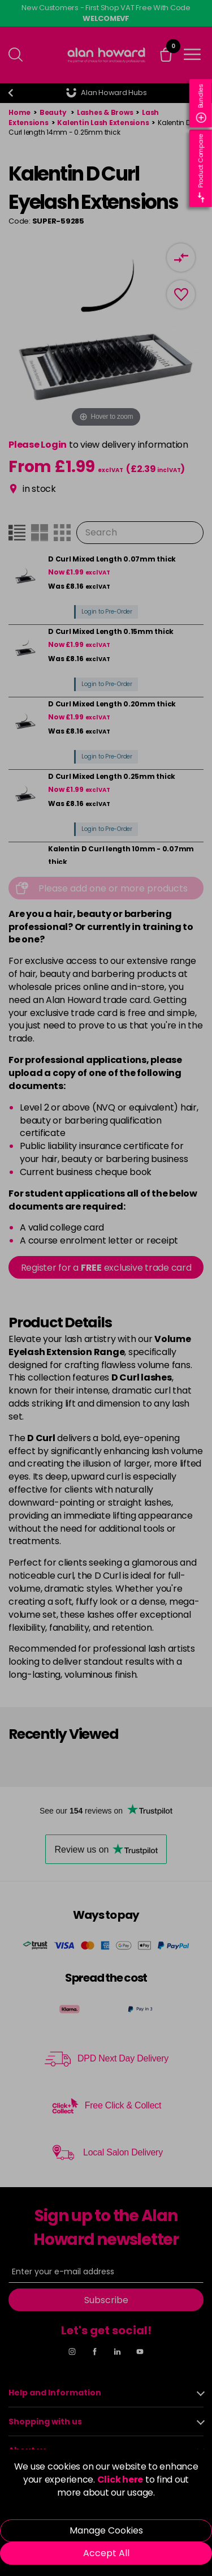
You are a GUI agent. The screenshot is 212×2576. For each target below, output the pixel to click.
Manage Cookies (106, 2530)
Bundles (201, 103)
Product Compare (201, 168)
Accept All (106, 2553)
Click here (120, 2479)
